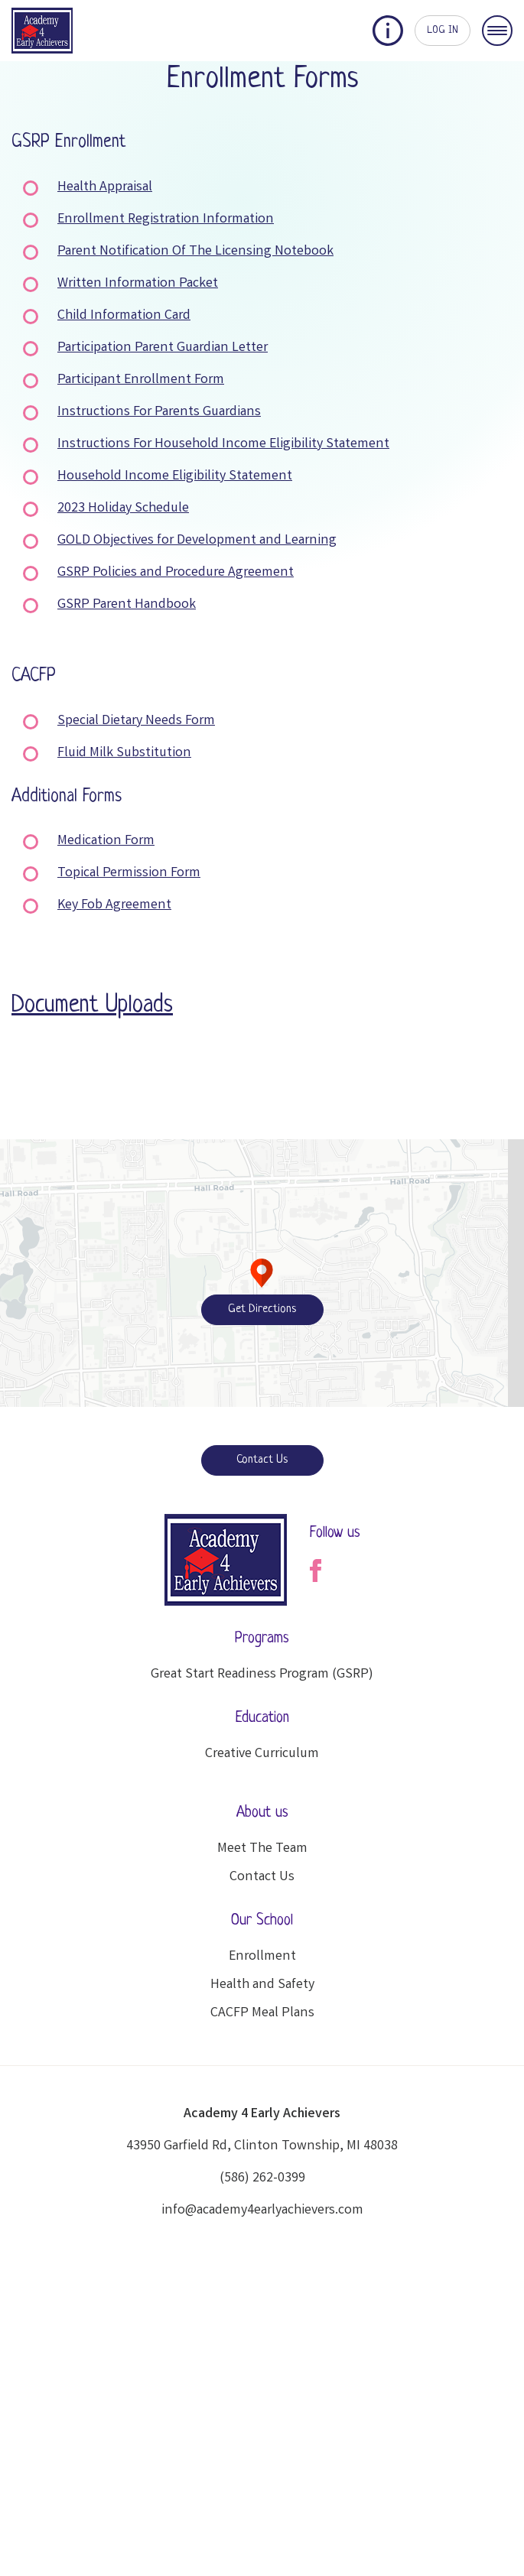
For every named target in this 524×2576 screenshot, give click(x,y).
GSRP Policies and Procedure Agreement (175, 573)
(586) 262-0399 (262, 2178)
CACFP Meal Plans (262, 2013)
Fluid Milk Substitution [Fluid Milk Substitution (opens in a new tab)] (124, 753)
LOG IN (442, 30)
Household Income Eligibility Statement (174, 476)
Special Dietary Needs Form (136, 721)
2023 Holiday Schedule (123, 508)
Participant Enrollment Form (140, 380)
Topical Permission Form (128, 873)
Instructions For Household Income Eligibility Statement (223, 444)
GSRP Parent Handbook (126, 605)
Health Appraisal (104, 187)
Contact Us (262, 1460)
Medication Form (106, 841)
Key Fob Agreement (114, 905)
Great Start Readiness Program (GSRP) (262, 1674)
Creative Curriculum (262, 1754)
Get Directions (262, 1309)
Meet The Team (262, 1849)
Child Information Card (123, 316)
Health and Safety (262, 1985)
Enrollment (262, 1957)
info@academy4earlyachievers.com (262, 2210)
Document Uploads (92, 1005)
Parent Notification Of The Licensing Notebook (195, 251)
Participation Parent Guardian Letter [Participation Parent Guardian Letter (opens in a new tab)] (162, 348)
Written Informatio (112, 284)
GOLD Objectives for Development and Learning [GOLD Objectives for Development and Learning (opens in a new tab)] (197, 541)
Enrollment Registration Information (165, 219)
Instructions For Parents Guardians (159, 412)
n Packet (193, 284)
